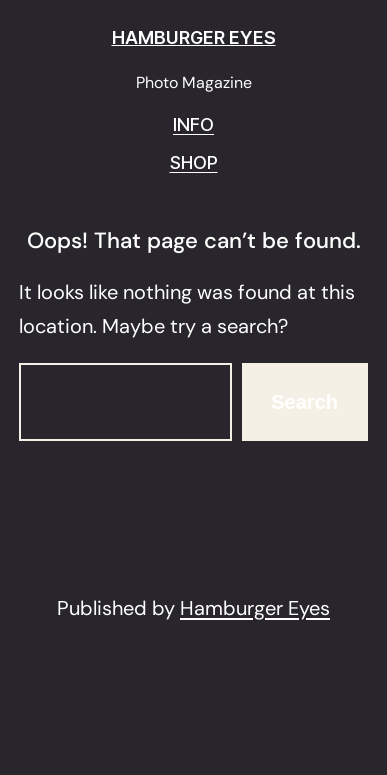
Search (304, 402)
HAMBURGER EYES (194, 37)
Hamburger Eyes (255, 608)
